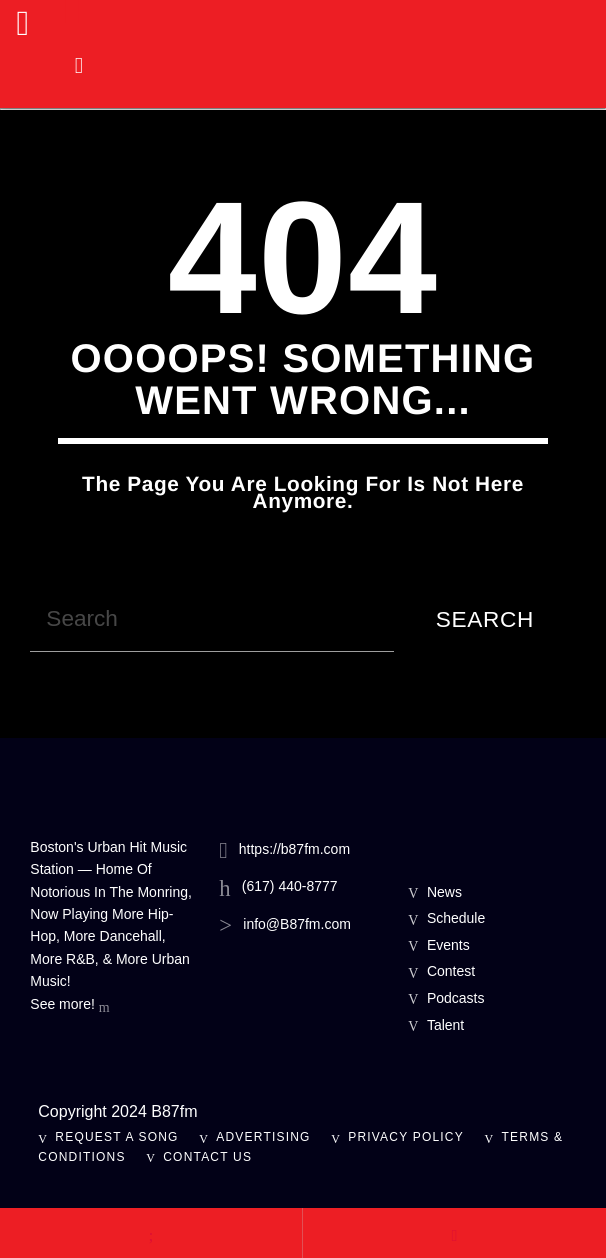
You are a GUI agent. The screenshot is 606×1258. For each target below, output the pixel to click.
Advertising (263, 1137)
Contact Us (207, 1157)
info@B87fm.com (297, 924)
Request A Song (116, 1137)
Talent (445, 1025)
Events (448, 945)
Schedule (456, 918)
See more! (69, 1006)
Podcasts (456, 998)
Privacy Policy (406, 1137)
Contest (451, 971)
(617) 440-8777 (290, 886)
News (444, 892)
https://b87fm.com (294, 849)
